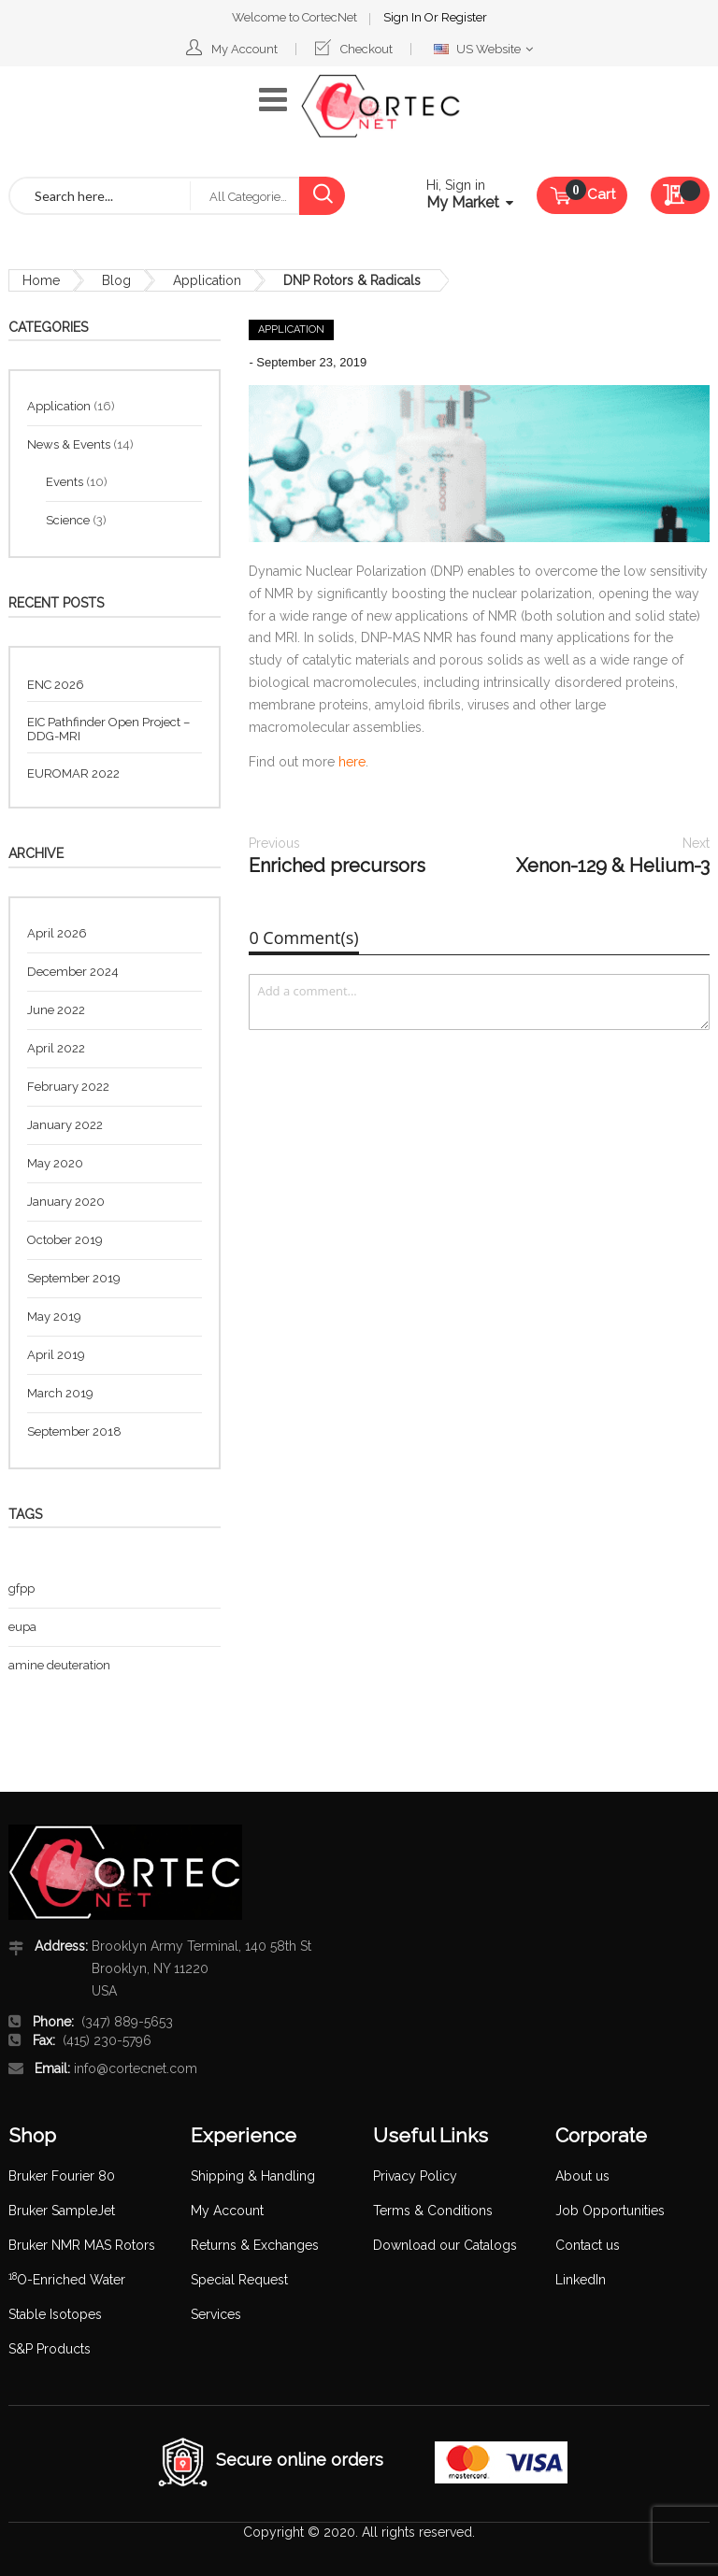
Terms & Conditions (433, 2210)
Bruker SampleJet (61, 2210)
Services (216, 2314)
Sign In (403, 17)
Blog (116, 280)
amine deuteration (59, 1665)
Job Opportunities (610, 2210)
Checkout (366, 49)
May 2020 (55, 1163)
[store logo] (380, 106)
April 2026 (57, 933)
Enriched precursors (337, 855)
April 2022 (56, 1048)
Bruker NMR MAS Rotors (81, 2245)
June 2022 (56, 1010)
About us (582, 2175)
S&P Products (49, 2348)
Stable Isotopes (55, 2314)
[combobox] (100, 196)
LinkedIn (580, 2279)
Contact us (587, 2245)
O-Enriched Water (66, 2279)
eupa (22, 1627)
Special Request (239, 2279)
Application (207, 280)
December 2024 (73, 972)
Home (41, 280)
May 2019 (54, 1316)
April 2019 (56, 1355)
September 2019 (74, 1278)
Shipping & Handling (253, 2175)
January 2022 (65, 1125)
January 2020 (66, 1202)
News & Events (70, 444)
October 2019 (65, 1240)
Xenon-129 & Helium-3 (613, 855)
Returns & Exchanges (255, 2245)
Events (66, 482)
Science (69, 520)
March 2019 (60, 1393)
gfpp (21, 1588)
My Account (244, 49)
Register (464, 17)
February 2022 (68, 1087)
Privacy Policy (415, 2175)
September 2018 (74, 1431)
